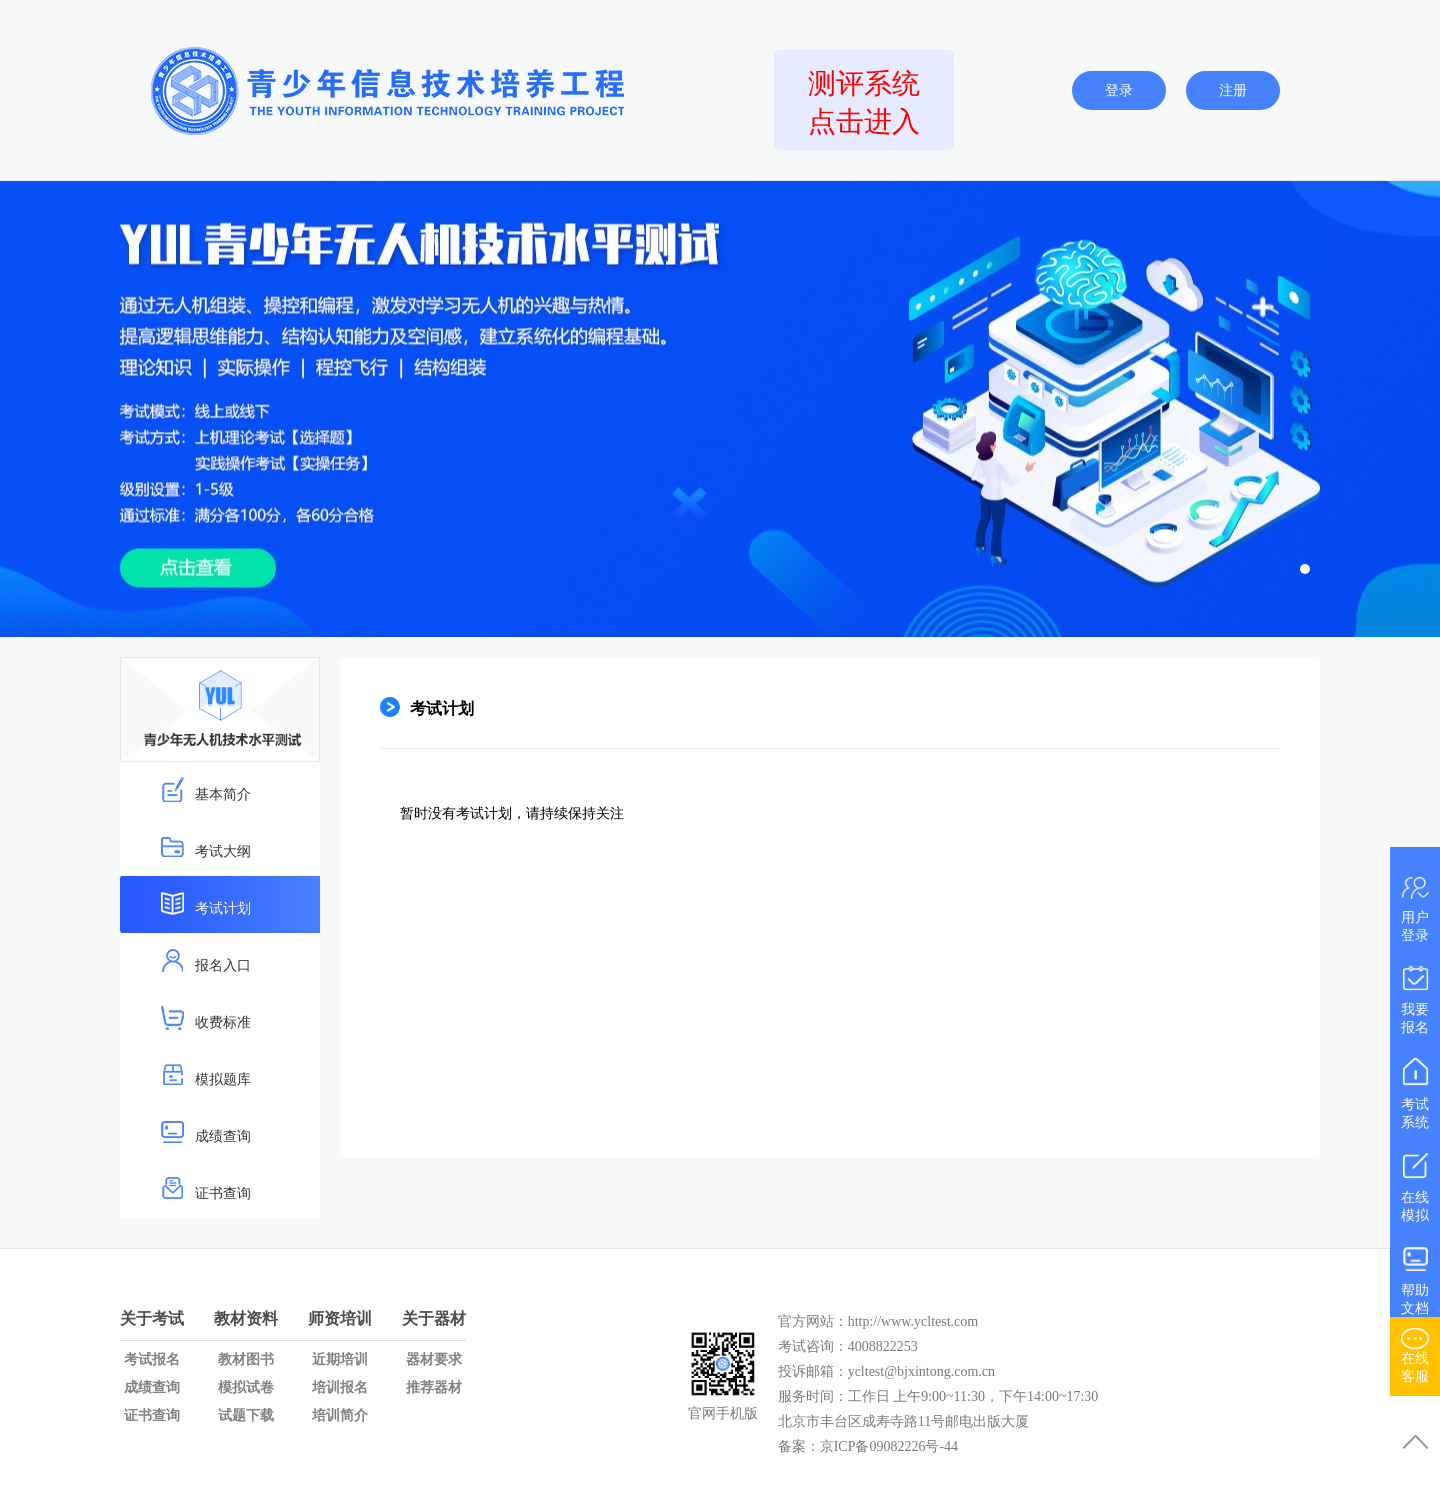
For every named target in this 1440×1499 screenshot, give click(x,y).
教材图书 (246, 1359)
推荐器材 (434, 1387)
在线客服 (1415, 1352)
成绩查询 (205, 1131)
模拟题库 (205, 1074)
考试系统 (1415, 1090)
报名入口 (205, 960)
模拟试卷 (246, 1387)
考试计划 (205, 903)
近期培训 (340, 1359)
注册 (1233, 90)
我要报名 (1415, 996)
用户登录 (1415, 906)
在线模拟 (1415, 1183)
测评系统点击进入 (864, 102)
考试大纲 (205, 846)
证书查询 (205, 1188)
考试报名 (152, 1359)
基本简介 (205, 789)
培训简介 (340, 1415)
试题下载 (246, 1415)
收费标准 (205, 1017)
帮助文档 (1415, 1276)
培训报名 (340, 1387)
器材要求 (434, 1359)
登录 (1119, 90)
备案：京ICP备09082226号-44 (870, 1446)
